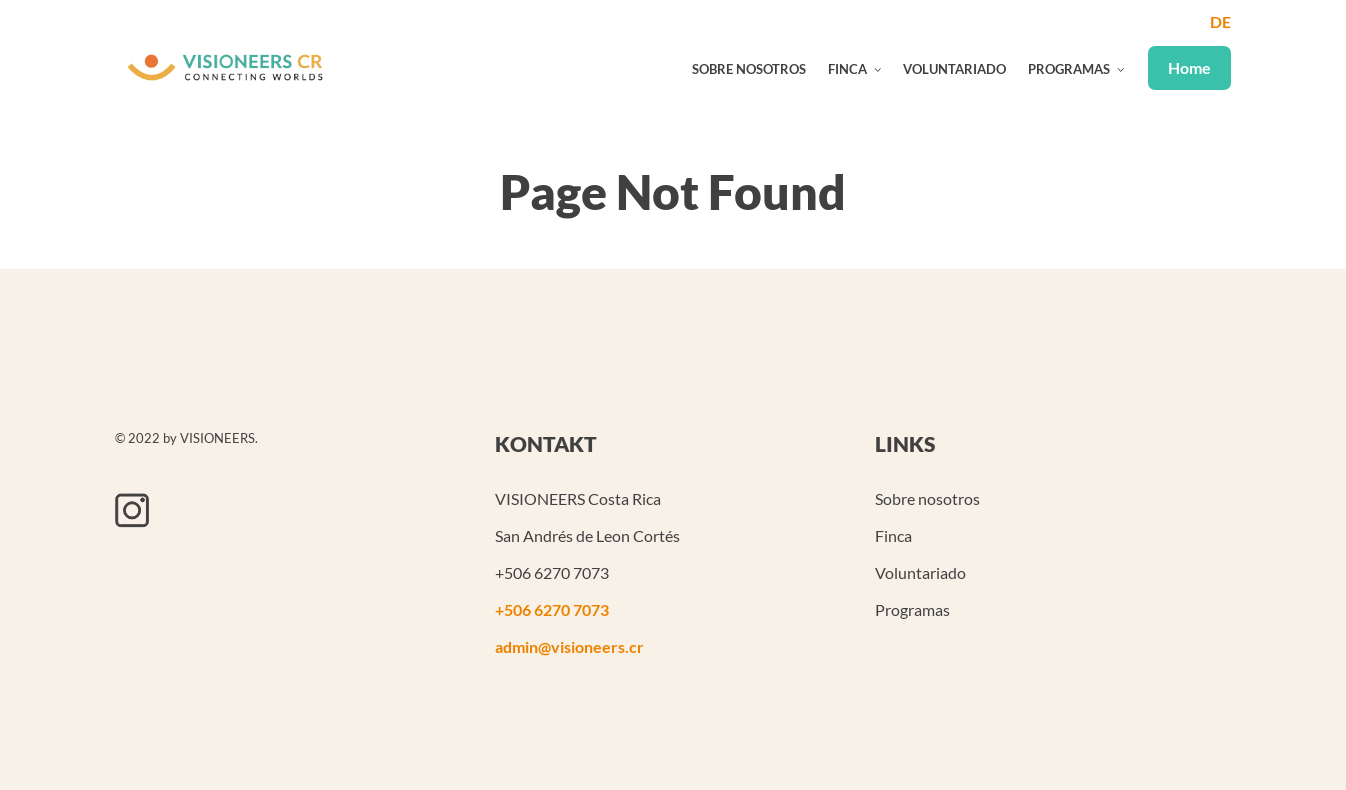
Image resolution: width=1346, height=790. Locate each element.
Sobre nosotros (749, 69)
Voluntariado (954, 69)
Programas (1069, 69)
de (1220, 21)
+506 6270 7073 (552, 609)
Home (1189, 67)
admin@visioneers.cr (569, 646)
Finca (847, 69)
